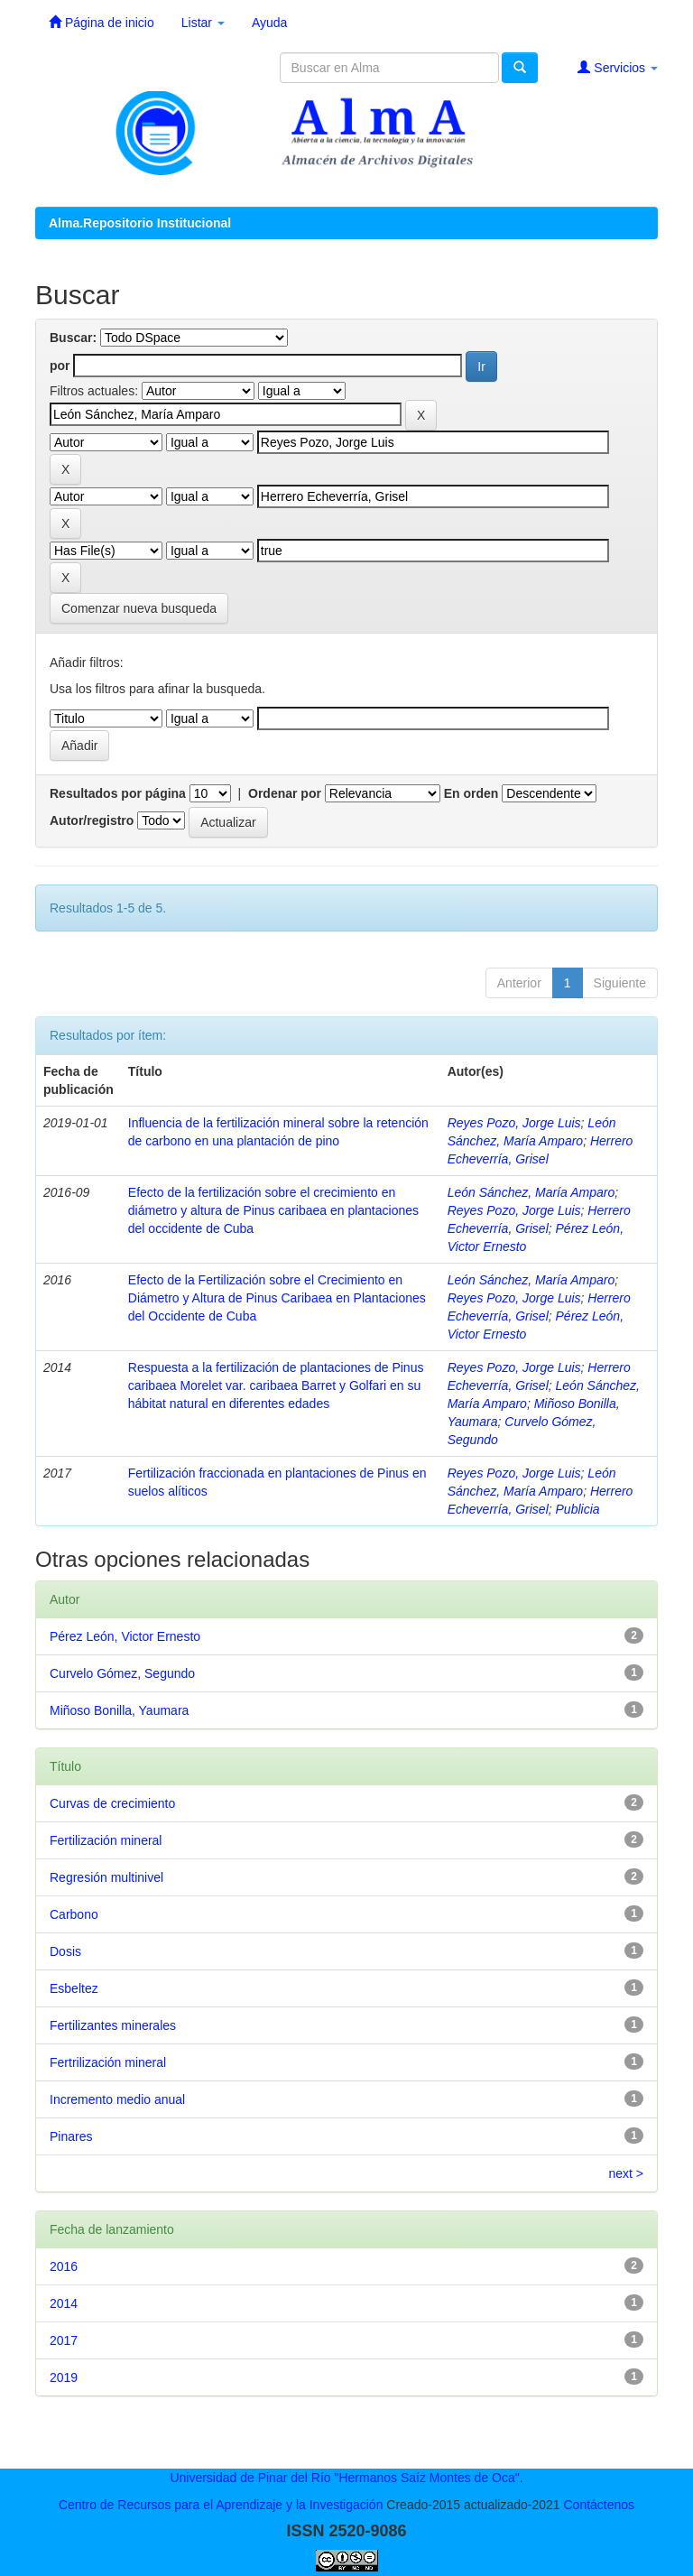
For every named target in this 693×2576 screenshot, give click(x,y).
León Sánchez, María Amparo (531, 1192)
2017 (64, 2340)
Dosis (65, 1951)
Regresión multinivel (106, 1877)
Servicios (618, 67)
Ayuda (269, 22)
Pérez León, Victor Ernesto (125, 1636)
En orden (471, 793)
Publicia (578, 1509)
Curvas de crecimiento (112, 1803)
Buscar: (73, 337)
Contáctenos (598, 2504)
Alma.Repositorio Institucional (140, 223)
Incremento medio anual (117, 2099)
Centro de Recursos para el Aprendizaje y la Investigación (221, 2504)
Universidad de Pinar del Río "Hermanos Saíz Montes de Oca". (346, 2477)
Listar (203, 22)
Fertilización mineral (106, 1840)
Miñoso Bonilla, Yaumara (119, 1710)
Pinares (71, 2136)
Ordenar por (284, 793)
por (60, 365)
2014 (64, 2303)
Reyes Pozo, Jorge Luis (514, 1123)
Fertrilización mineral (108, 2062)
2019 (64, 2377)
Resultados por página (118, 793)
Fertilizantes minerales (113, 2025)
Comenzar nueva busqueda (139, 608)
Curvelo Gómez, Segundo (122, 1673)
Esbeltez (74, 1988)
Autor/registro (92, 820)
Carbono (74, 1914)
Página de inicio (101, 22)
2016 (64, 2266)
